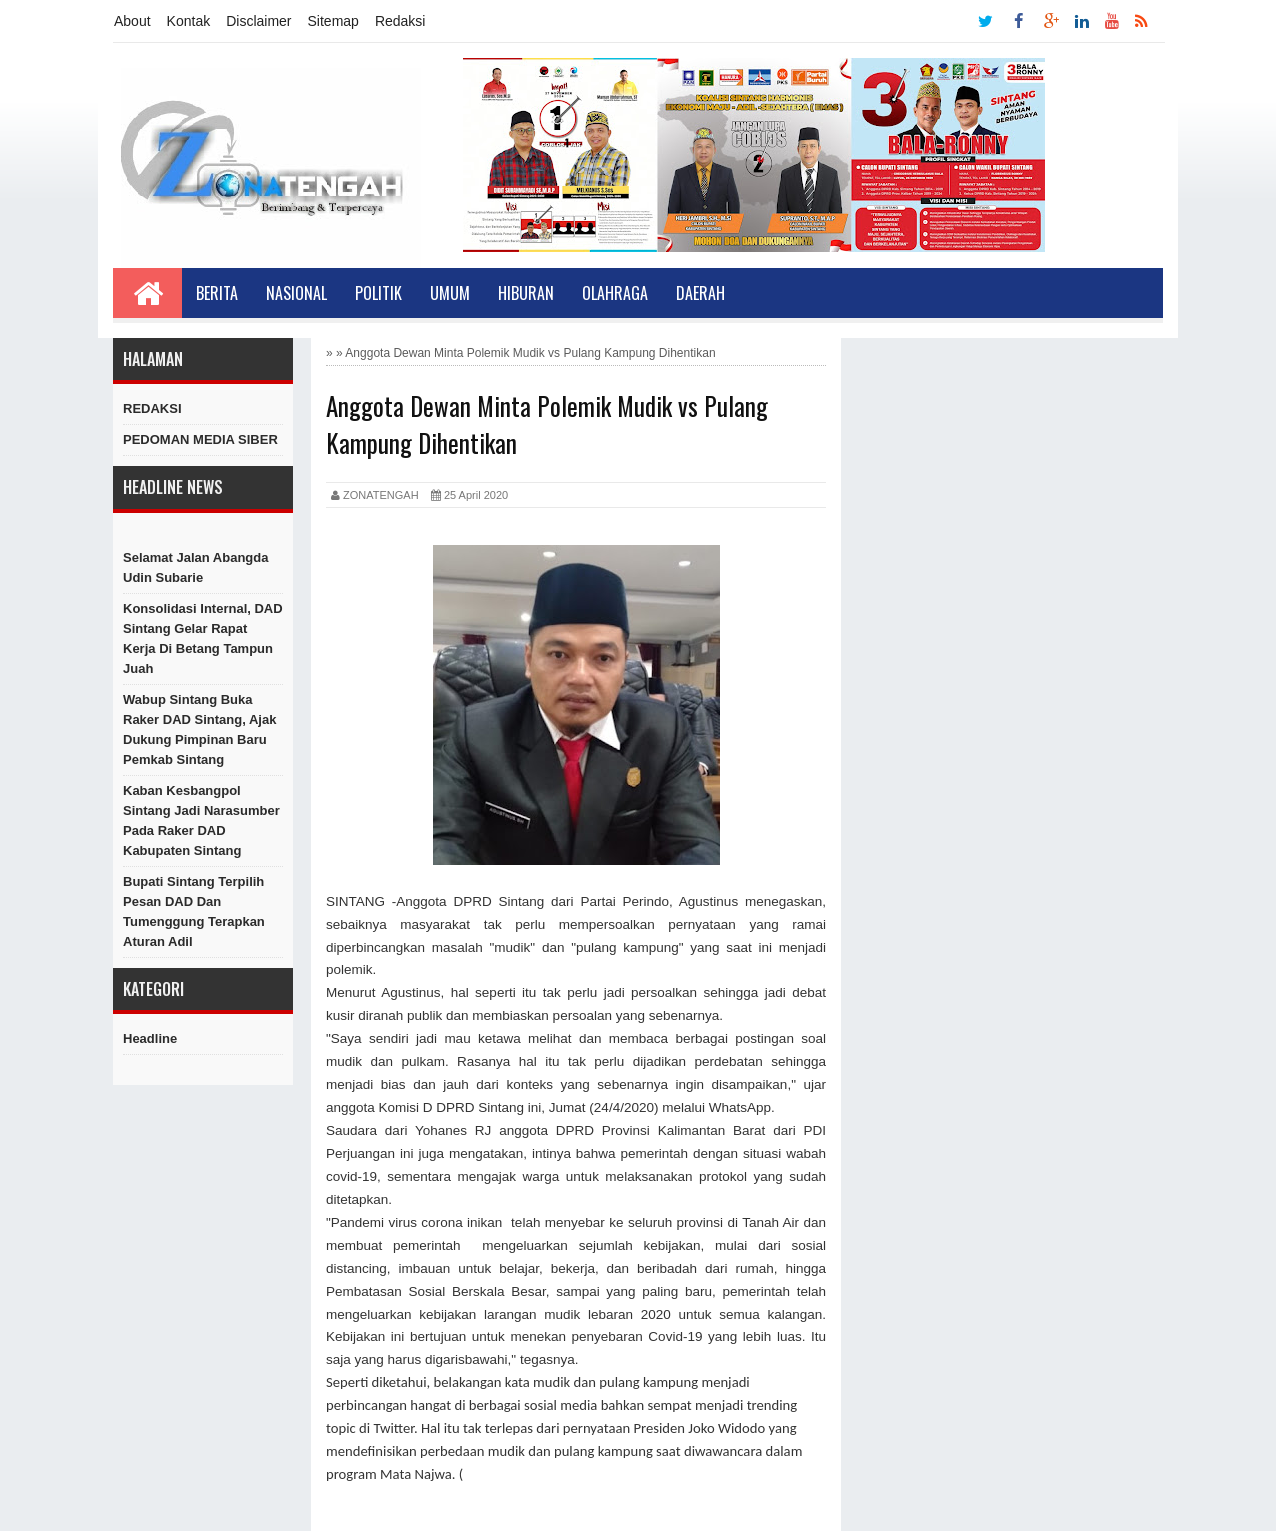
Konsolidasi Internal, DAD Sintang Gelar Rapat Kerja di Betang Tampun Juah (203, 638)
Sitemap (333, 21)
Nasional (296, 293)
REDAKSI (152, 408)
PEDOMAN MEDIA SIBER (200, 439)
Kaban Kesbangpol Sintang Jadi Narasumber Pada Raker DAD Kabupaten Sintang (201, 820)
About (132, 21)
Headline (150, 1038)
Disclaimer (258, 21)
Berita (217, 293)
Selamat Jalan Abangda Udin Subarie (195, 567)
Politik (378, 293)
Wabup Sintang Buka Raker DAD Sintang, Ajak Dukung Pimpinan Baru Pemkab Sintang (199, 729)
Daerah (700, 293)
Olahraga (615, 293)
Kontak (189, 21)
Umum (450, 293)
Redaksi (400, 21)
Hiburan (526, 293)
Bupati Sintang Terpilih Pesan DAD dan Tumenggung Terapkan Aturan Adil (194, 911)
